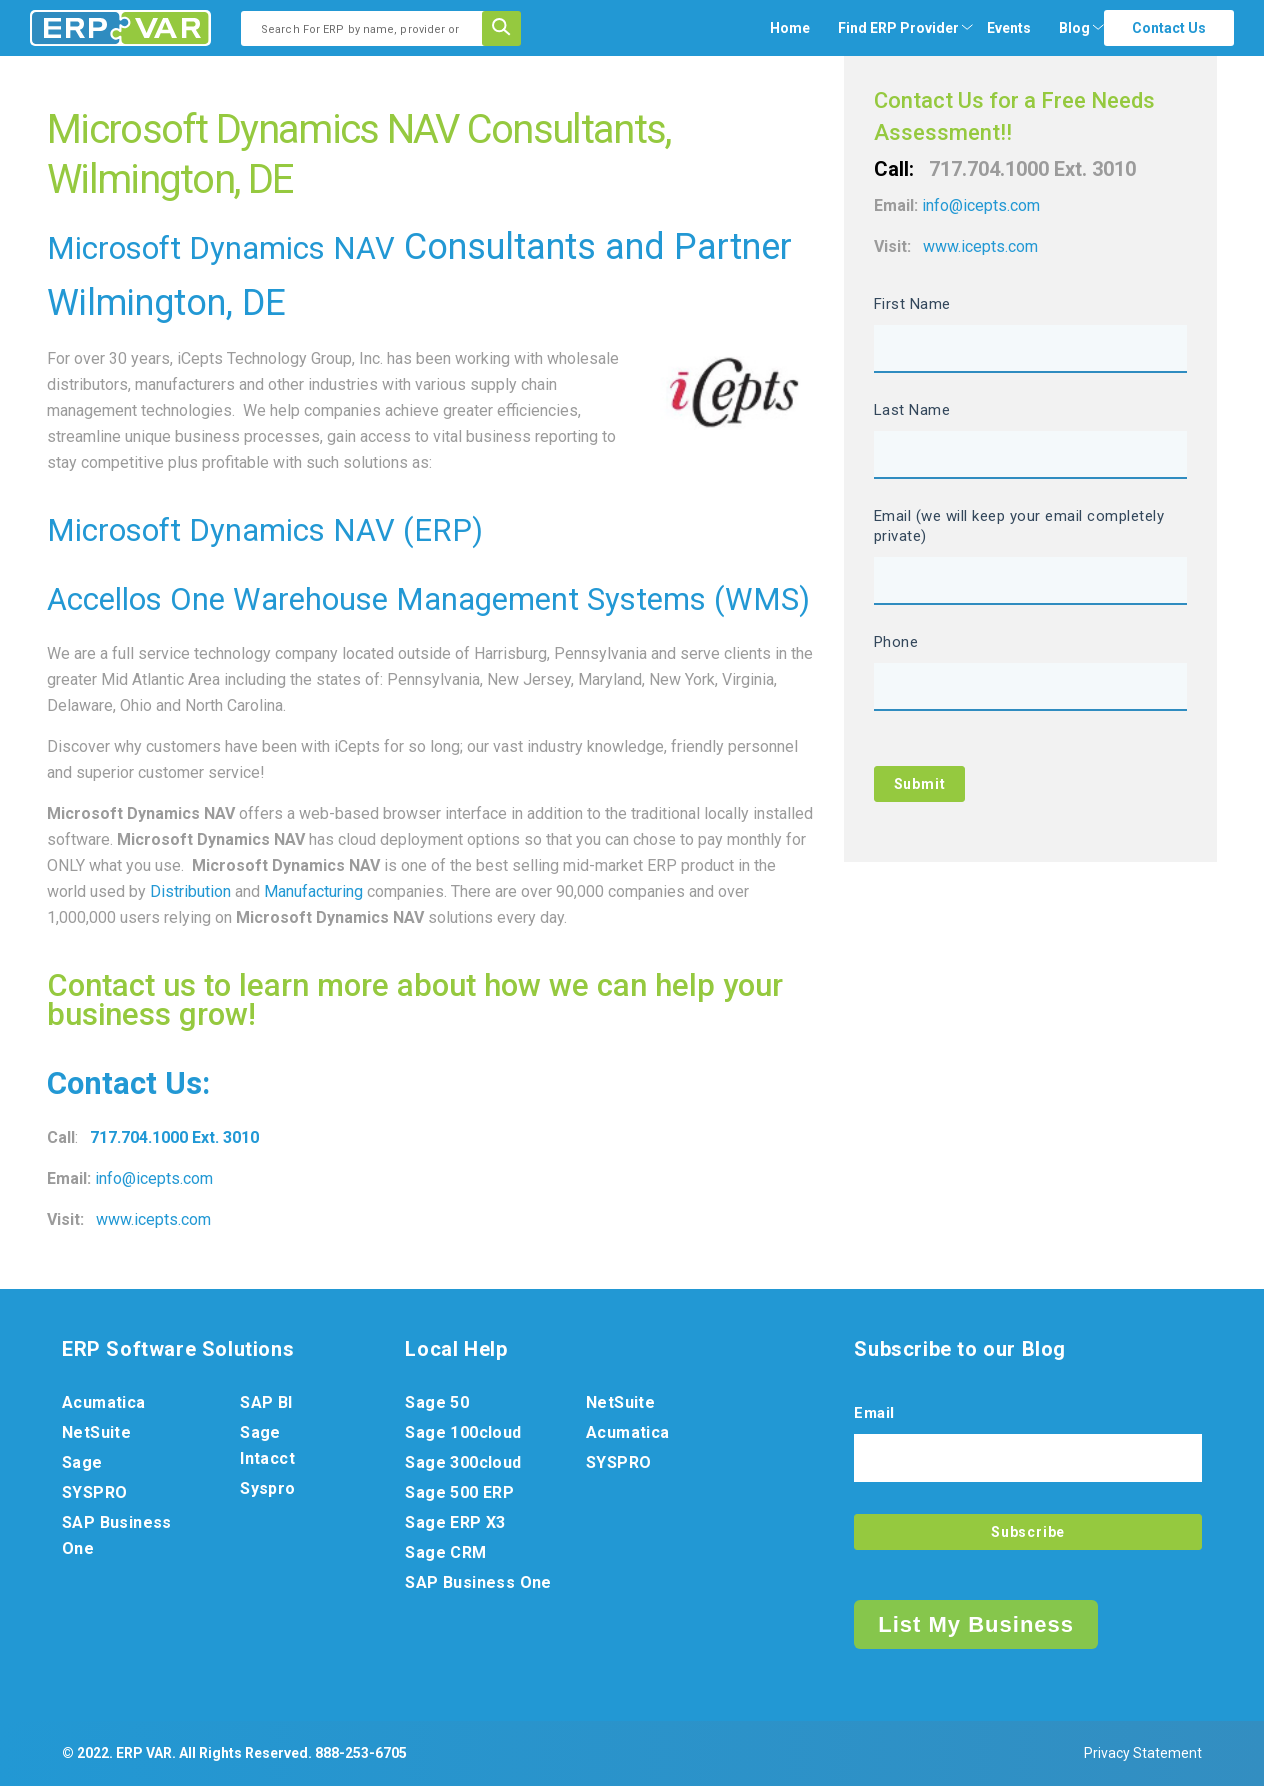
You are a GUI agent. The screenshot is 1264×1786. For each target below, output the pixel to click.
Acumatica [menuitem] (104, 1402)
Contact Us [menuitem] (1169, 28)
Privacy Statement (1143, 1753)
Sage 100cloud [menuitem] (463, 1432)
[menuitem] (898, 28)
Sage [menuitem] (82, 1462)
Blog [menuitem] (1074, 28)
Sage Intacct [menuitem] (267, 1445)
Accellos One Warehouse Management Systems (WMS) (428, 599)
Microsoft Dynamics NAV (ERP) (265, 530)
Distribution (190, 891)
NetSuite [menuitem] (96, 1432)
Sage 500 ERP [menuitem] (459, 1492)
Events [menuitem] (1009, 28)
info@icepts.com (154, 1178)
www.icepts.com (153, 1219)
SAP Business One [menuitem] (117, 1535)
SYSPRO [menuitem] (94, 1492)
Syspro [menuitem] (267, 1488)
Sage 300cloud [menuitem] (463, 1462)
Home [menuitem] (790, 28)
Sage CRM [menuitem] (445, 1552)
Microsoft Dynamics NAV (221, 248)
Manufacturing (313, 891)
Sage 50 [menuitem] (437, 1402)
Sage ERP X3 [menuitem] (455, 1522)
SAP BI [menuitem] (266, 1402)
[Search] (508, 28)
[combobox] (368, 28)
